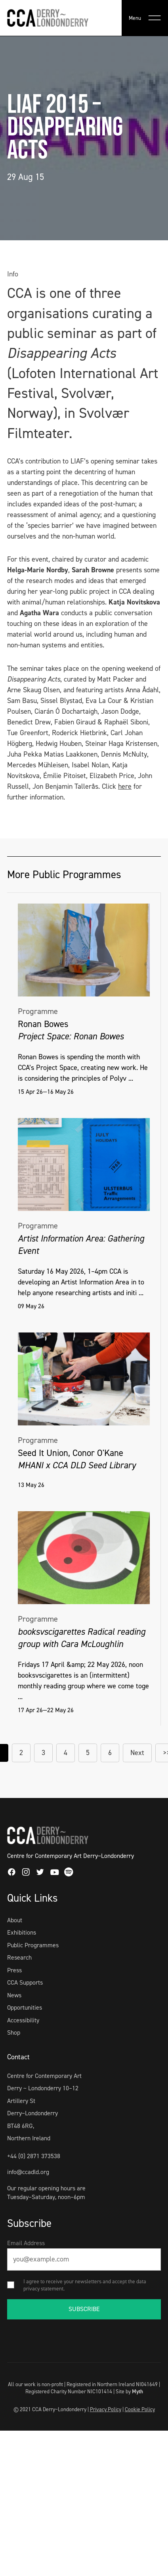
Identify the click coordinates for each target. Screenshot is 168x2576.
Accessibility (23, 2020)
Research (19, 1957)
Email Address (26, 2243)
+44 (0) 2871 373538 (33, 2156)
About (14, 1920)
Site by (129, 2391)
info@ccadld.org (28, 2172)
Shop (13, 2032)
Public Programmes (33, 1945)
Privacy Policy (105, 2409)
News (14, 1995)
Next (137, 1752)
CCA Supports (25, 1982)
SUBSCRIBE (84, 2309)
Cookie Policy (140, 2409)
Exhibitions (21, 1932)
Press (14, 1970)
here (125, 786)
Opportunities (24, 2007)
